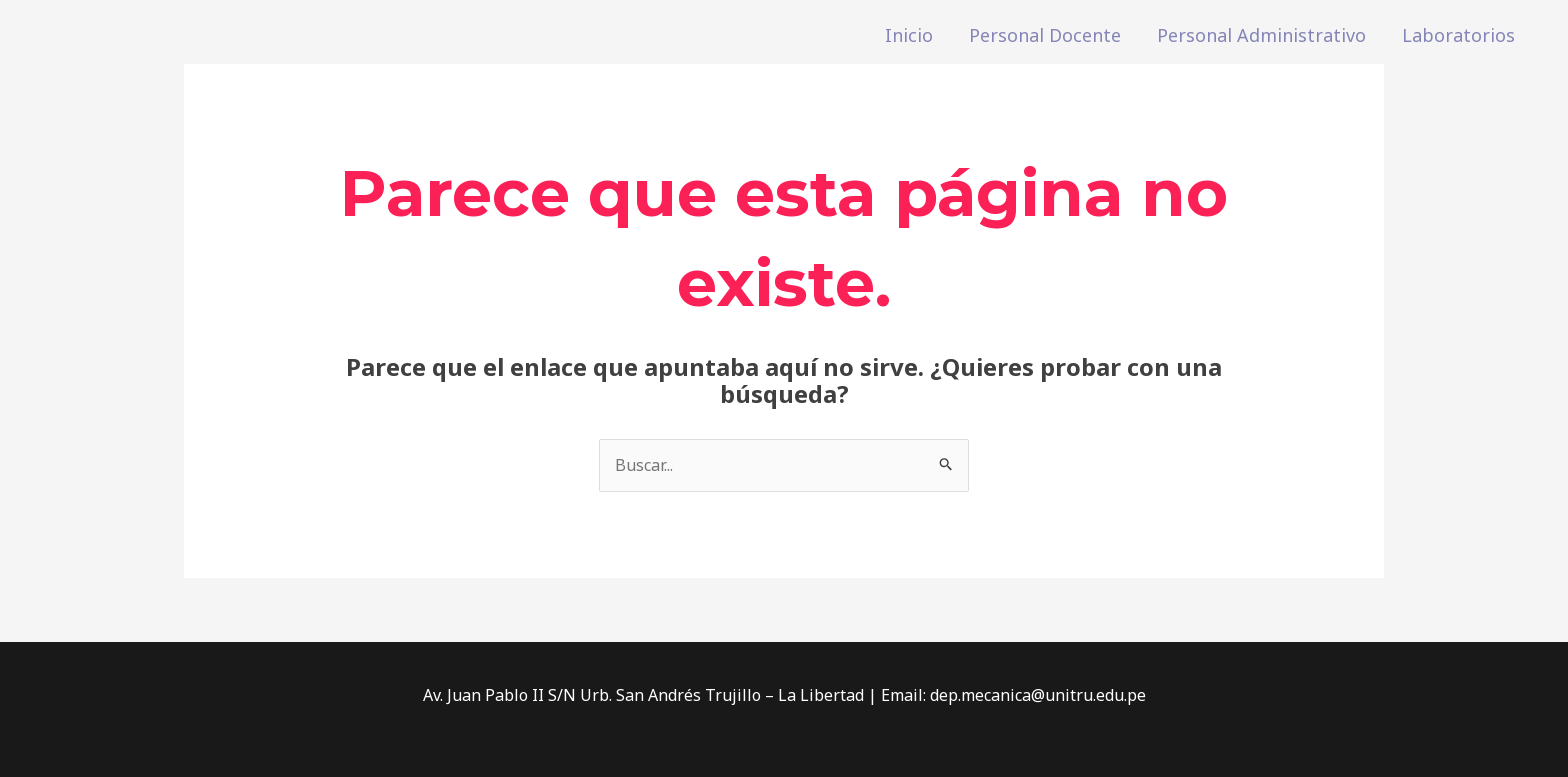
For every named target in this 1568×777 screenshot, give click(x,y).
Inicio (909, 35)
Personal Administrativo (1261, 35)
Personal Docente (1045, 35)
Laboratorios (1458, 35)
